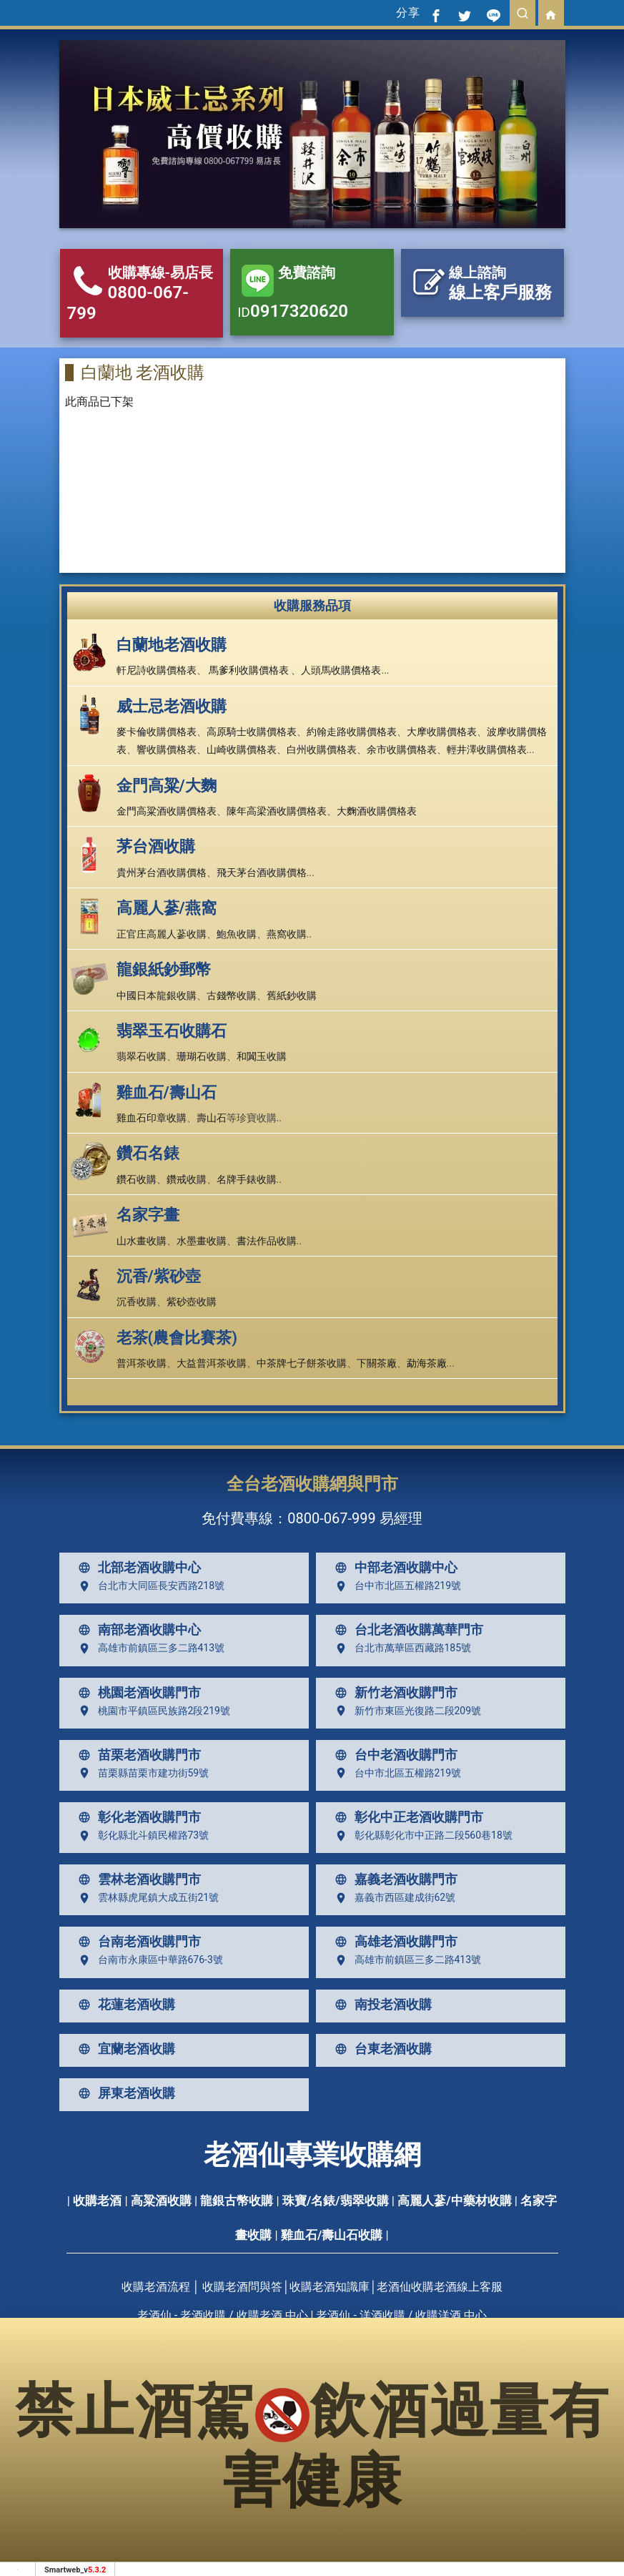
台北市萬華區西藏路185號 (400, 1648)
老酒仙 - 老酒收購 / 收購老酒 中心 (222, 2315)
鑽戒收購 (187, 1179)
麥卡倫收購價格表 (157, 731)
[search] (522, 13)
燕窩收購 (287, 934)
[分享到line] (494, 13)
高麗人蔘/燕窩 (167, 908)
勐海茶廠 (427, 1363)
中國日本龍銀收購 (157, 995)
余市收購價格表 (402, 749)
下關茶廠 (377, 1363)
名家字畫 (148, 1215)
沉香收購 (137, 1301)
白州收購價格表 (322, 749)
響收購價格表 (167, 749)
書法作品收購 (267, 1241)
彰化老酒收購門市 (136, 1817)
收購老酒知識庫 (329, 2287)
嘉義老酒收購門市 (393, 1879)
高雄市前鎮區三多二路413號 (148, 1648)
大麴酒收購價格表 (377, 811)
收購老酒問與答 (242, 2287)
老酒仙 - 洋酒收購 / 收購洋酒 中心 (401, 2315)
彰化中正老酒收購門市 (406, 1817)
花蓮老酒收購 (123, 2004)
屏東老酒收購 (123, 2093)
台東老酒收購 (380, 2048)
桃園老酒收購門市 (136, 1692)
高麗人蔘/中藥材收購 (454, 2200)
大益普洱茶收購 (212, 1363)
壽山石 (212, 1118)
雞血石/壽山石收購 (331, 2235)
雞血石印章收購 (152, 1118)
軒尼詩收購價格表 (157, 670)
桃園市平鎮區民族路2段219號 (151, 1710)
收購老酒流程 (156, 2287)
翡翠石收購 (142, 1056)
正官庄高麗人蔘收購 (162, 934)
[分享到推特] (465, 13)
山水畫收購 (142, 1241)
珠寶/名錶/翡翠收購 (335, 2200)
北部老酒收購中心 (136, 1567)
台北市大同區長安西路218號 (148, 1586)
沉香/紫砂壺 (159, 1276)
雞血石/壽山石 (167, 1092)
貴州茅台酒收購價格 (162, 872)
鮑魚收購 (237, 934)
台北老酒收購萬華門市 (406, 1629)
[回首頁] (551, 13)
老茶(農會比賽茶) (177, 1338)
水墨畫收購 (202, 1241)
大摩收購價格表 (442, 731)
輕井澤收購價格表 (487, 749)
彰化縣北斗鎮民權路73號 (140, 1835)
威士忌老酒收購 (172, 706)
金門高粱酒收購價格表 (167, 811)
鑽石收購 (137, 1179)
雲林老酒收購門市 (136, 1879)
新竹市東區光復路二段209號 (405, 1710)
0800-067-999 (331, 1518)
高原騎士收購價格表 (252, 731)
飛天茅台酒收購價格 (262, 872)
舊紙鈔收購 (292, 995)
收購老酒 (97, 2200)
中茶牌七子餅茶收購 (302, 1363)
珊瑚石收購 (202, 1056)
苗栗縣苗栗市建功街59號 (140, 1772)
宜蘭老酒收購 (123, 2048)
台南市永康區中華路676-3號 (147, 1960)
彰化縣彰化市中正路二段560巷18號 (420, 1835)
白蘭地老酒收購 (172, 645)
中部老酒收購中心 (393, 1567)
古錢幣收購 (232, 995)
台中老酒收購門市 (393, 1755)
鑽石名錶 (148, 1153)
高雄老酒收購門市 (393, 1941)
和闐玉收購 (262, 1056)
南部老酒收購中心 (136, 1629)
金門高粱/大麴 (167, 786)
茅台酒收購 (156, 846)
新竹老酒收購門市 (393, 1692)
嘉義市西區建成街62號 (392, 1898)
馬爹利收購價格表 (249, 670)
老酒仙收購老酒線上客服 (439, 2287)
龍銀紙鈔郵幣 (164, 969)
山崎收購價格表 (242, 749)
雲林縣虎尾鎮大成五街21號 (145, 1898)
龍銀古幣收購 (236, 2200)
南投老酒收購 (380, 2004)
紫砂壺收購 (192, 1301)
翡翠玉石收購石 (172, 1031)
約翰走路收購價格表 (352, 731)
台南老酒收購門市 (136, 1941)
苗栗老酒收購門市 (136, 1755)
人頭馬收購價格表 (341, 670)
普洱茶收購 (142, 1363)
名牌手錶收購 (247, 1179)
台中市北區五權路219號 (395, 1586)
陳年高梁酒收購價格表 (277, 811)
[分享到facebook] (437, 13)
